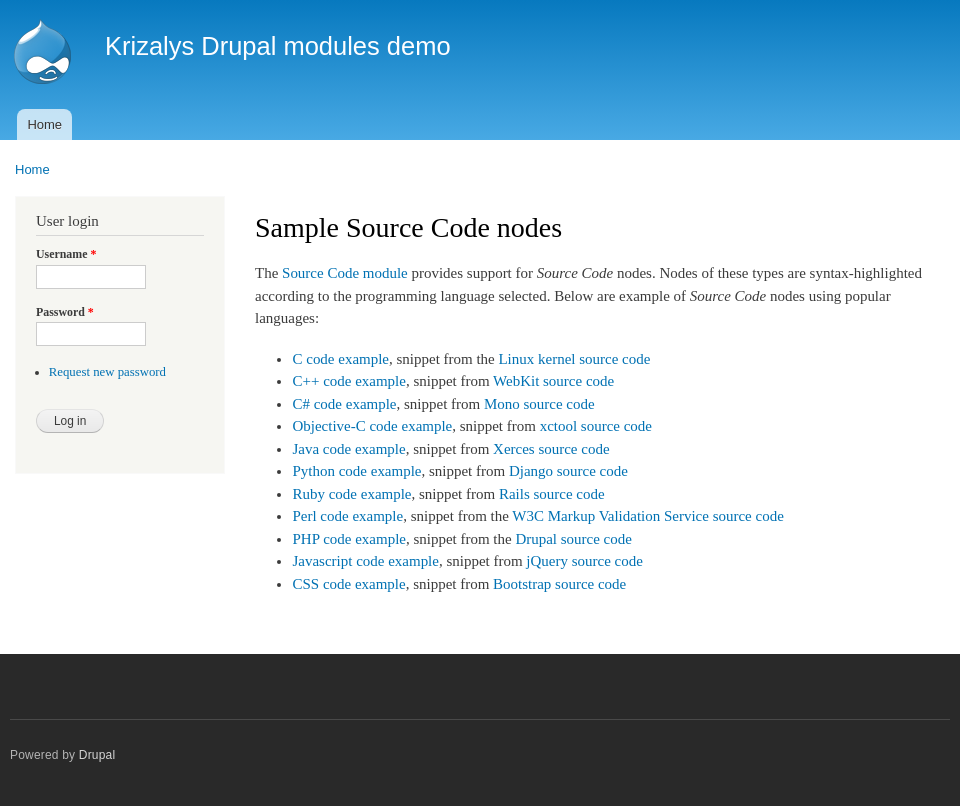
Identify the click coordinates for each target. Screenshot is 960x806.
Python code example (356, 471)
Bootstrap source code (559, 584)
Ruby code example (351, 494)
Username (66, 254)
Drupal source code (573, 539)
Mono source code (539, 404)
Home (44, 124)
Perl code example (347, 516)
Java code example (348, 449)
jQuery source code (584, 561)
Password (65, 312)
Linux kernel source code (574, 359)
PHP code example (348, 539)
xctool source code (596, 426)
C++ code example (348, 381)
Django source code (568, 471)
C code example (340, 359)
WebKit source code (553, 381)
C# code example (344, 404)
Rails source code (552, 494)
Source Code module (345, 273)
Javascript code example (365, 561)
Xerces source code (551, 449)
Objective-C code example (372, 426)
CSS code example (348, 584)
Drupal (97, 755)
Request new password (107, 372)
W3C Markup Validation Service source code (647, 516)
